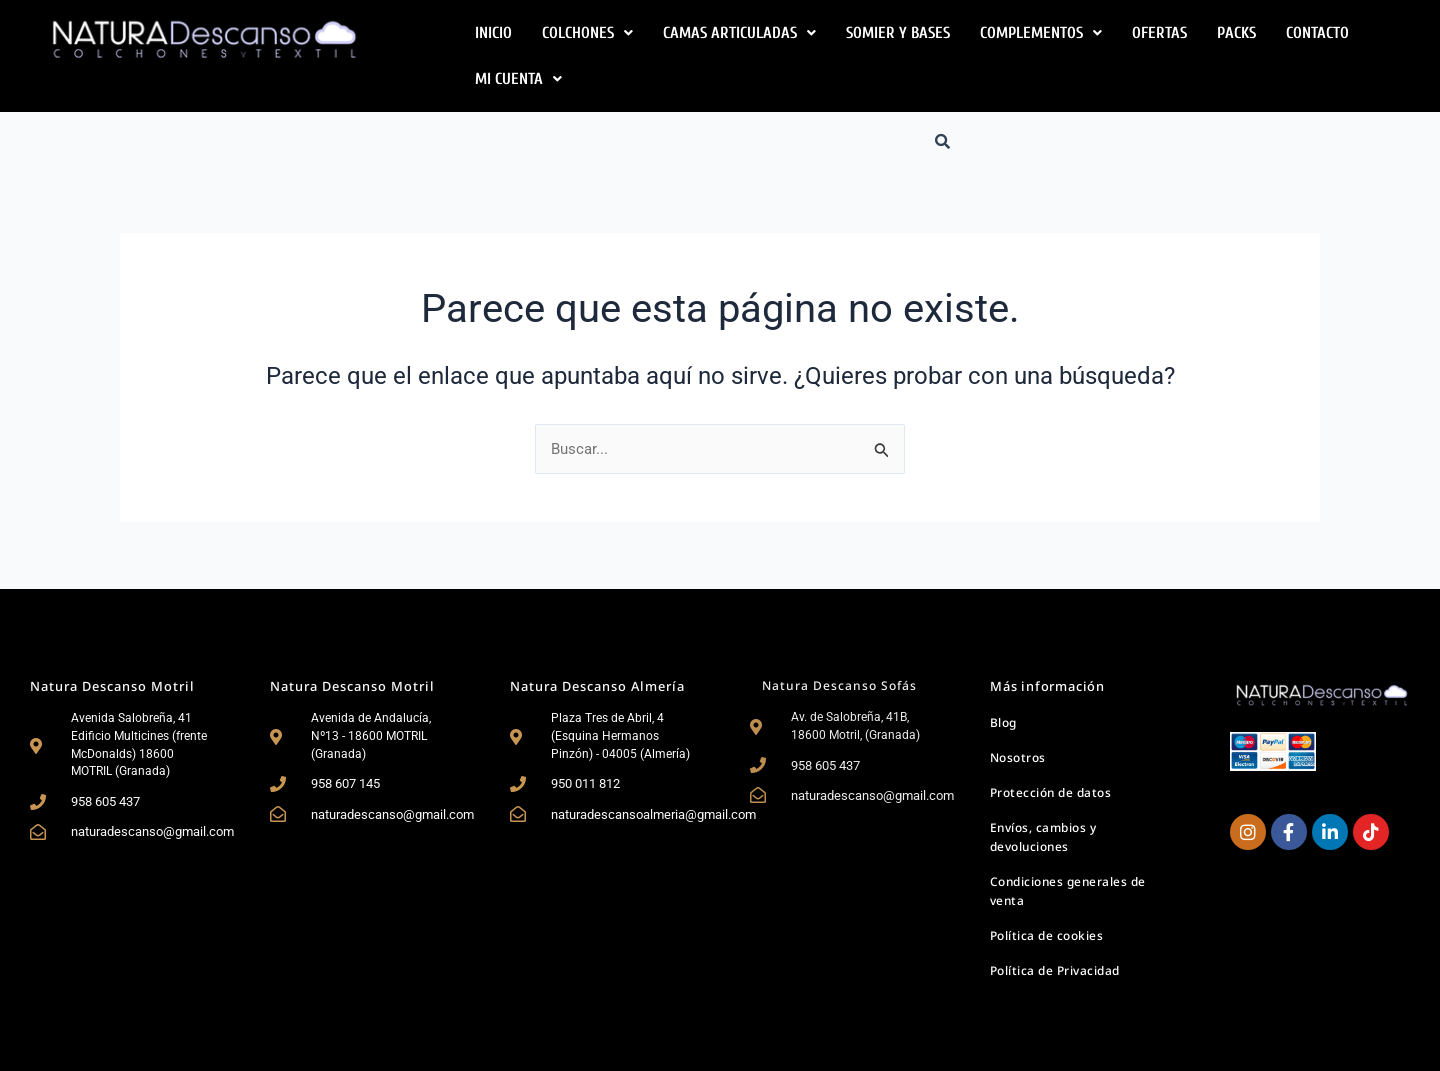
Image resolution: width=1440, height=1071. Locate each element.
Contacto (1317, 33)
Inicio (493, 33)
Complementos (1041, 33)
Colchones (587, 33)
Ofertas (1159, 33)
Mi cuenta (518, 79)
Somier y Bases (898, 33)
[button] (587, 33)
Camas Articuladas (739, 33)
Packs (1236, 33)
